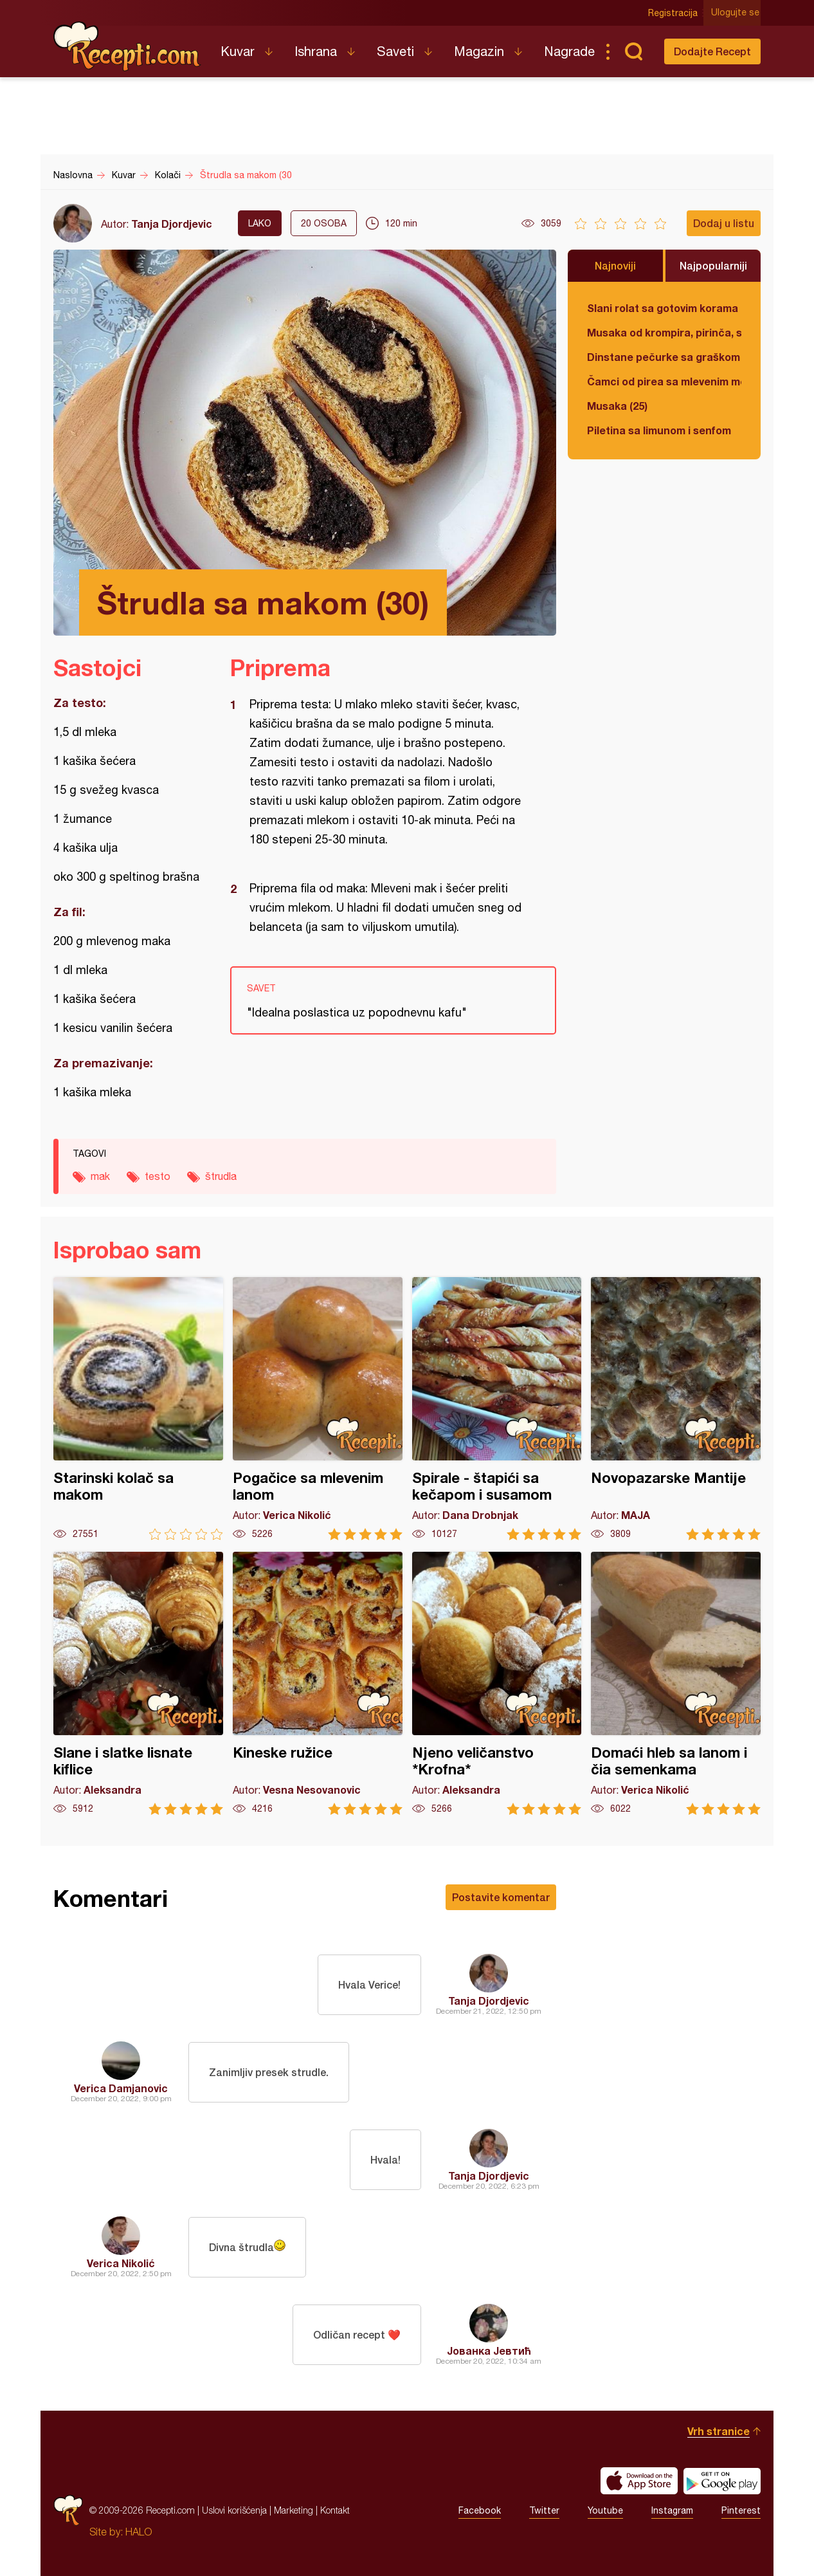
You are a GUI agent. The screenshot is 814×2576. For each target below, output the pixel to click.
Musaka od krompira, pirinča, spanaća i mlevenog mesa (664, 332)
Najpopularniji (713, 265)
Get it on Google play (722, 2480)
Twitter (544, 2510)
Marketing (293, 2510)
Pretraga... (633, 51)
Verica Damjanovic (121, 2088)
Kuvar (238, 51)
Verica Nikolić (121, 2263)
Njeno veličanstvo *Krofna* (497, 1683)
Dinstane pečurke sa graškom (663, 357)
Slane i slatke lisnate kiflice (138, 1683)
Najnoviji (615, 265)
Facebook (479, 2510)
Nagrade (569, 51)
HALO (138, 2531)
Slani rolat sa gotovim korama (662, 308)
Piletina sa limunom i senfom (659, 430)
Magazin (479, 51)
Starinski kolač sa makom (138, 1408)
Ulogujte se (736, 13)
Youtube (605, 2510)
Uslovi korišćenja (234, 2510)
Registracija (674, 13)
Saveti (395, 51)
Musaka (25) (617, 406)
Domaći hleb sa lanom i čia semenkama (676, 1683)
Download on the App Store (639, 2480)
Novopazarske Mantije (676, 1408)
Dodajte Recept (712, 51)
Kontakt (335, 2510)
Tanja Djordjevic (171, 223)
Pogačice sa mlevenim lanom (317, 1408)
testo (157, 1176)
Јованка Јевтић (489, 2350)
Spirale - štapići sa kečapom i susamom (497, 1408)
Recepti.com (127, 46)
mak (100, 1176)
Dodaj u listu (723, 223)
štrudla (221, 1176)
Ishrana (315, 51)
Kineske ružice (317, 1683)
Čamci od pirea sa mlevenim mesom (664, 381)
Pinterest (741, 2510)
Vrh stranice (718, 2431)
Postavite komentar (501, 1897)
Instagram (672, 2510)
